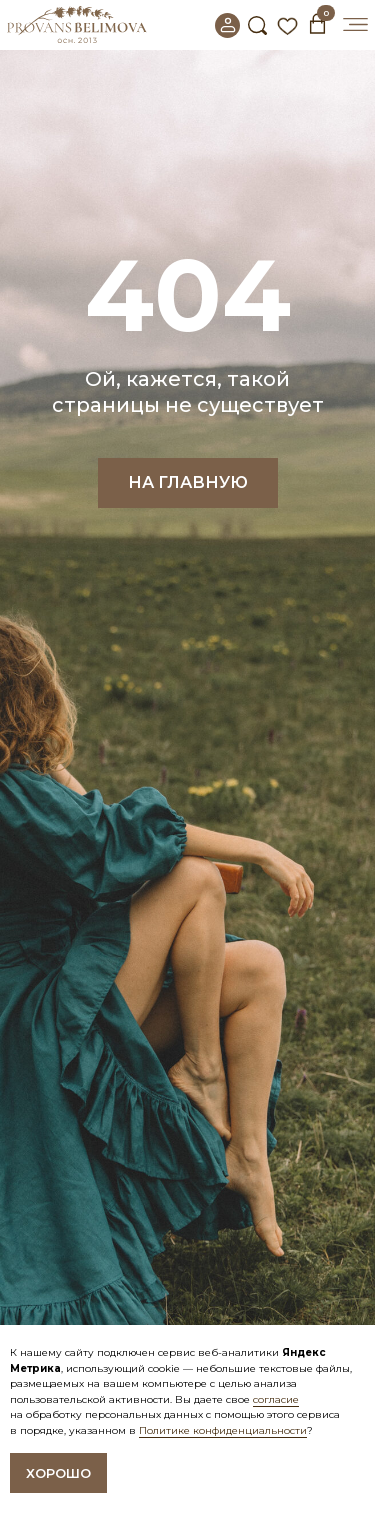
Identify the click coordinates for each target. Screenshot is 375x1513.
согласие (276, 1399)
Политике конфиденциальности (223, 1430)
